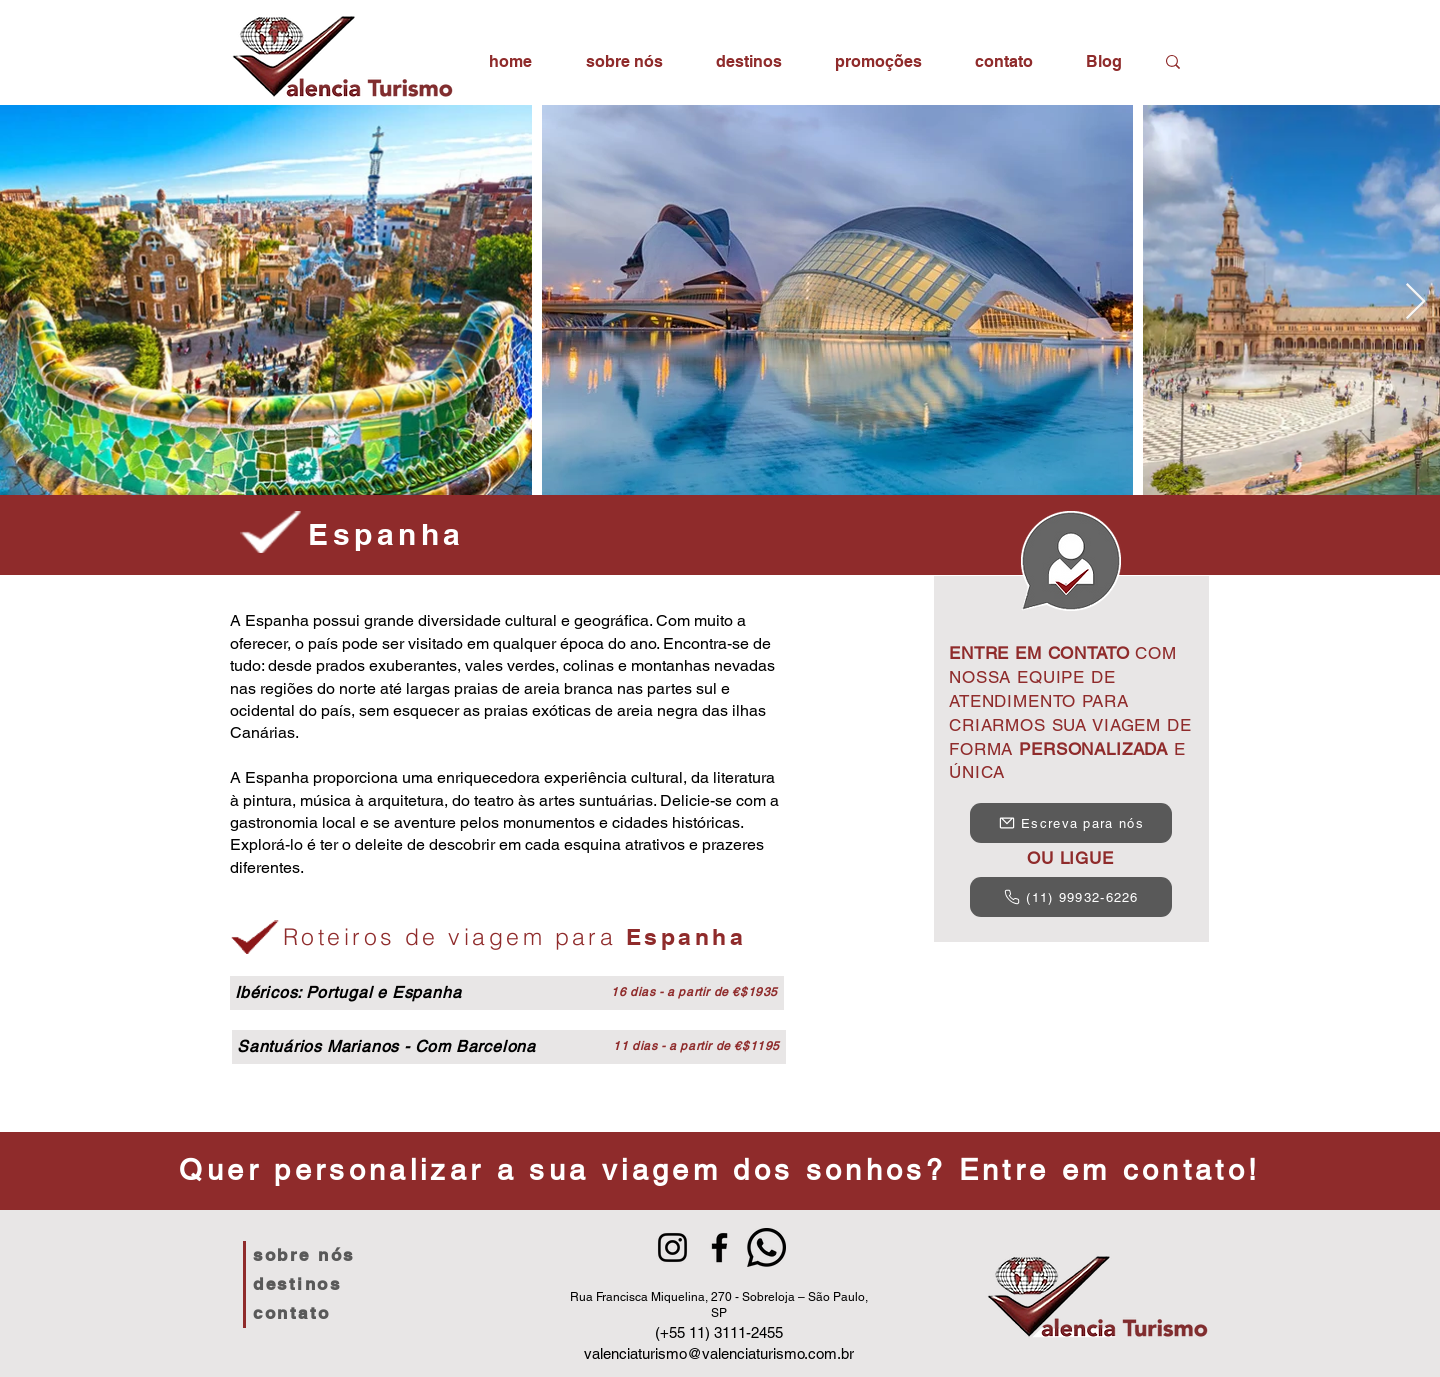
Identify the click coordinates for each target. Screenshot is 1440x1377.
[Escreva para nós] (1071, 823)
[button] (748, 61)
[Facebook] (719, 1247)
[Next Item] (1415, 302)
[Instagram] (672, 1247)
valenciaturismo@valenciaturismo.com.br (719, 1353)
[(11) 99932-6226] (1071, 897)
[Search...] (1208, 61)
